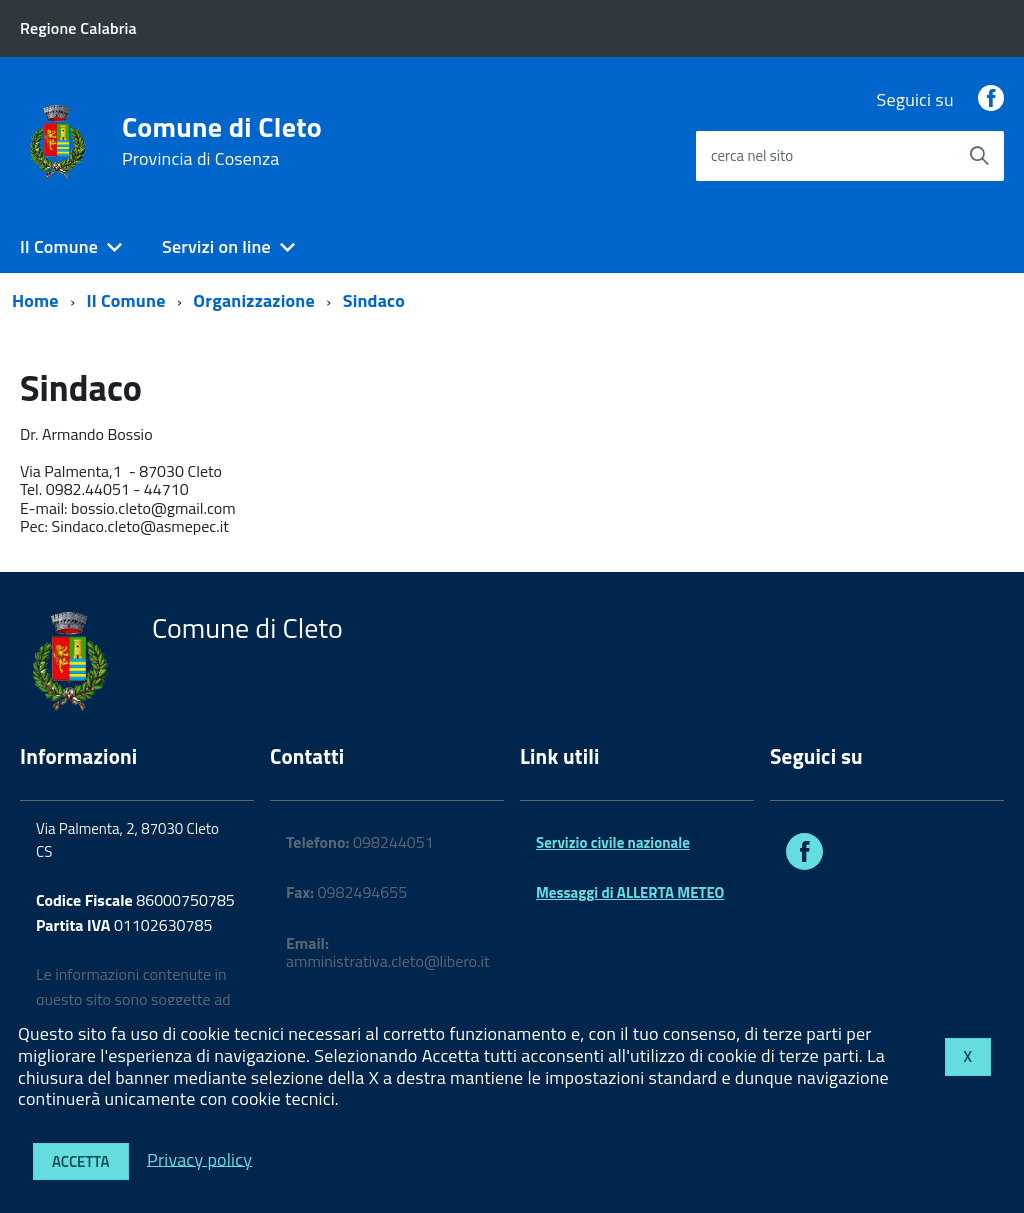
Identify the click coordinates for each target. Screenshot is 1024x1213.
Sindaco (374, 300)
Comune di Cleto (222, 141)
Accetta (81, 1161)
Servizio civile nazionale (613, 842)
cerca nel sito (752, 155)
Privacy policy (199, 1158)
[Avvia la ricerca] (979, 156)
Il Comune (59, 246)
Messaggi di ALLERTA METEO (630, 892)
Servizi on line (216, 246)
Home (35, 300)
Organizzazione (253, 300)
